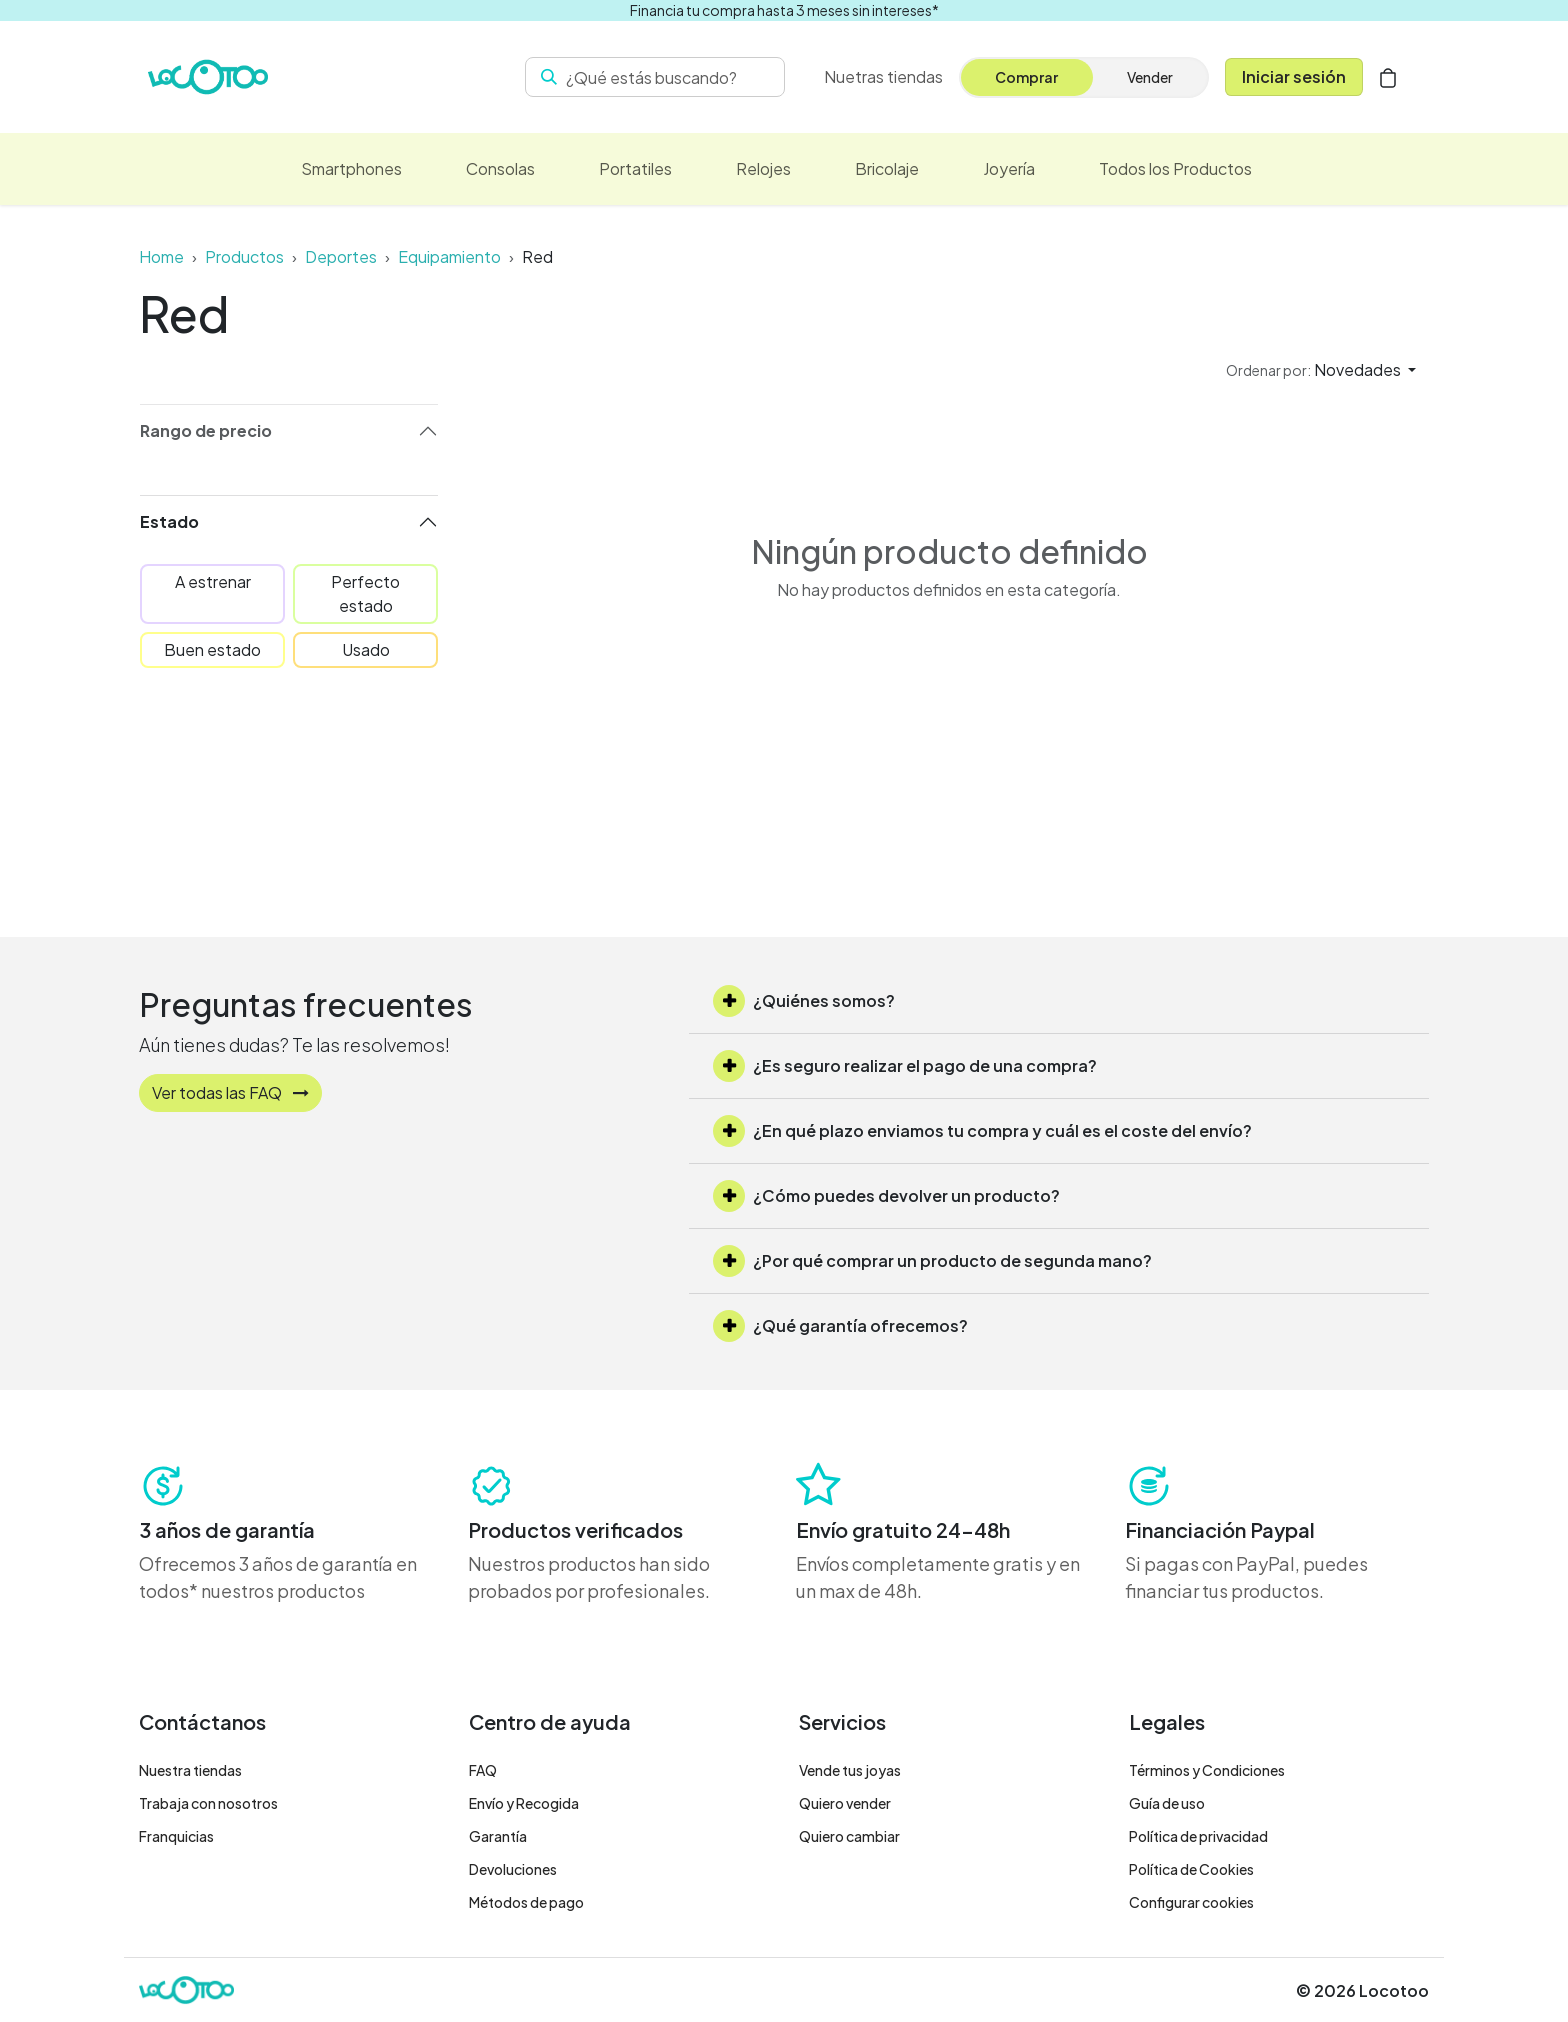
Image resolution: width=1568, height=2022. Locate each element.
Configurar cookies (1191, 1902)
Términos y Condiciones (1207, 1770)
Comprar (1026, 77)
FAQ (483, 1770)
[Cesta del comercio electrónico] (1388, 77)
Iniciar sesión (1294, 76)
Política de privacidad (1198, 1836)
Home (161, 256)
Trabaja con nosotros (208, 1803)
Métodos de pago (526, 1902)
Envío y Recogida (524, 1803)
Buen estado (212, 649)
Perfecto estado (365, 593)
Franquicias (176, 1836)
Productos (244, 256)
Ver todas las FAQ (230, 1092)
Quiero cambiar (849, 1836)
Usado (366, 649)
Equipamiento (449, 256)
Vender (1150, 77)
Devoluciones (513, 1869)
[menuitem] (883, 77)
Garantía (498, 1836)
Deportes (341, 256)
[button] (1321, 370)
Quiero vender (845, 1803)
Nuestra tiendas (190, 1770)
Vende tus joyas (850, 1770)
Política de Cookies (1191, 1869)
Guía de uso (1167, 1803)
